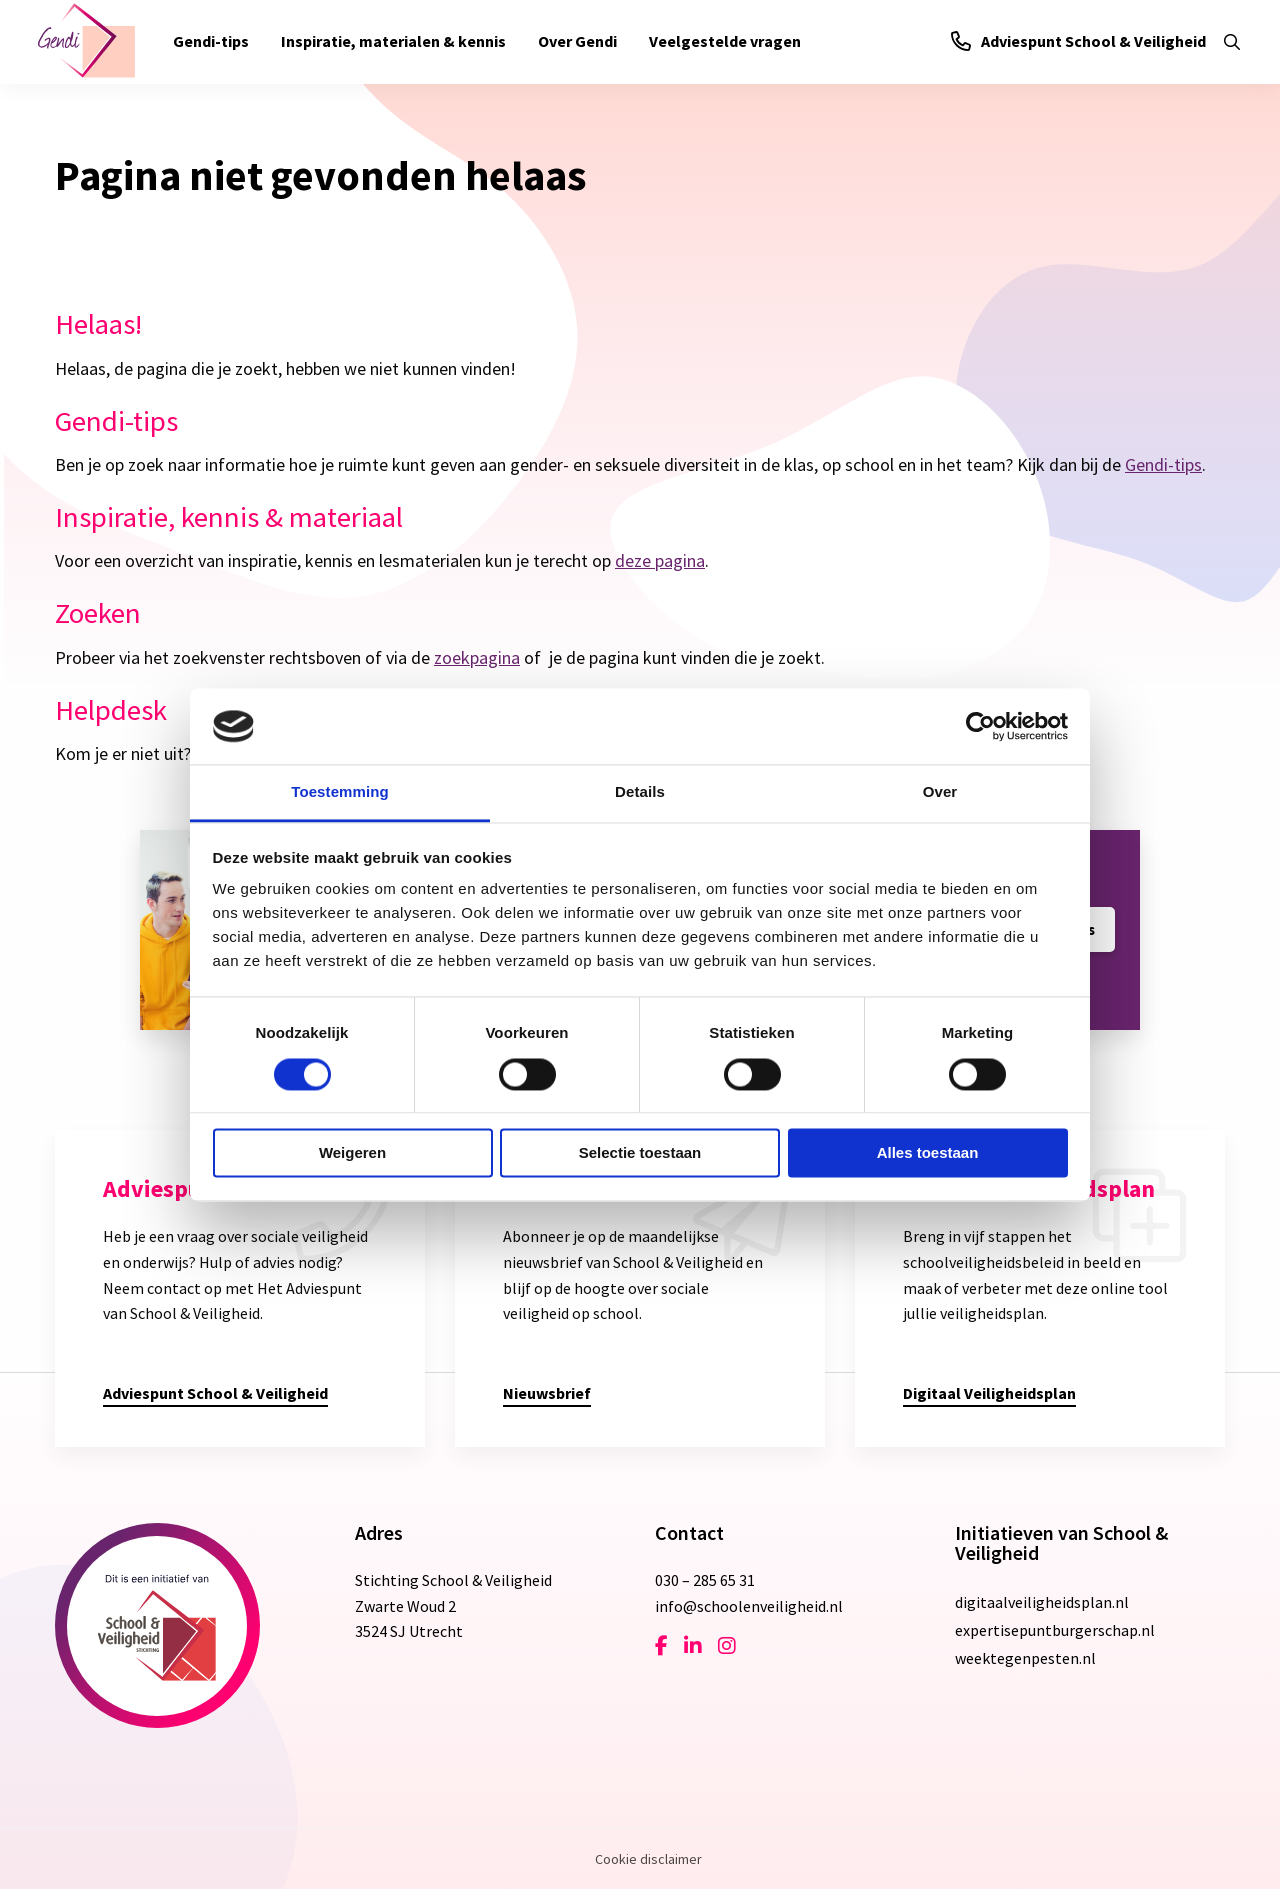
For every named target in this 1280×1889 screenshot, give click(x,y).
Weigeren (352, 1153)
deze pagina (660, 560)
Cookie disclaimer (648, 1859)
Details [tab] (640, 792)
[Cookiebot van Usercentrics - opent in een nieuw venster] (980, 726)
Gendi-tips (211, 41)
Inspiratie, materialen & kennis (393, 41)
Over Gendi (577, 41)
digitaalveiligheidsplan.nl (1042, 1602)
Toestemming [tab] (340, 792)
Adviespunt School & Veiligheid (1078, 41)
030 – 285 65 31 (705, 1580)
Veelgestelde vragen (725, 41)
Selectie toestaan (640, 1153)
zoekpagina (477, 657)
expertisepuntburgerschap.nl (1055, 1630)
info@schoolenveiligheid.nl (749, 1606)
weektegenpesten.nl (1025, 1658)
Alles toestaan (928, 1153)
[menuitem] (211, 42)
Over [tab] (940, 792)
